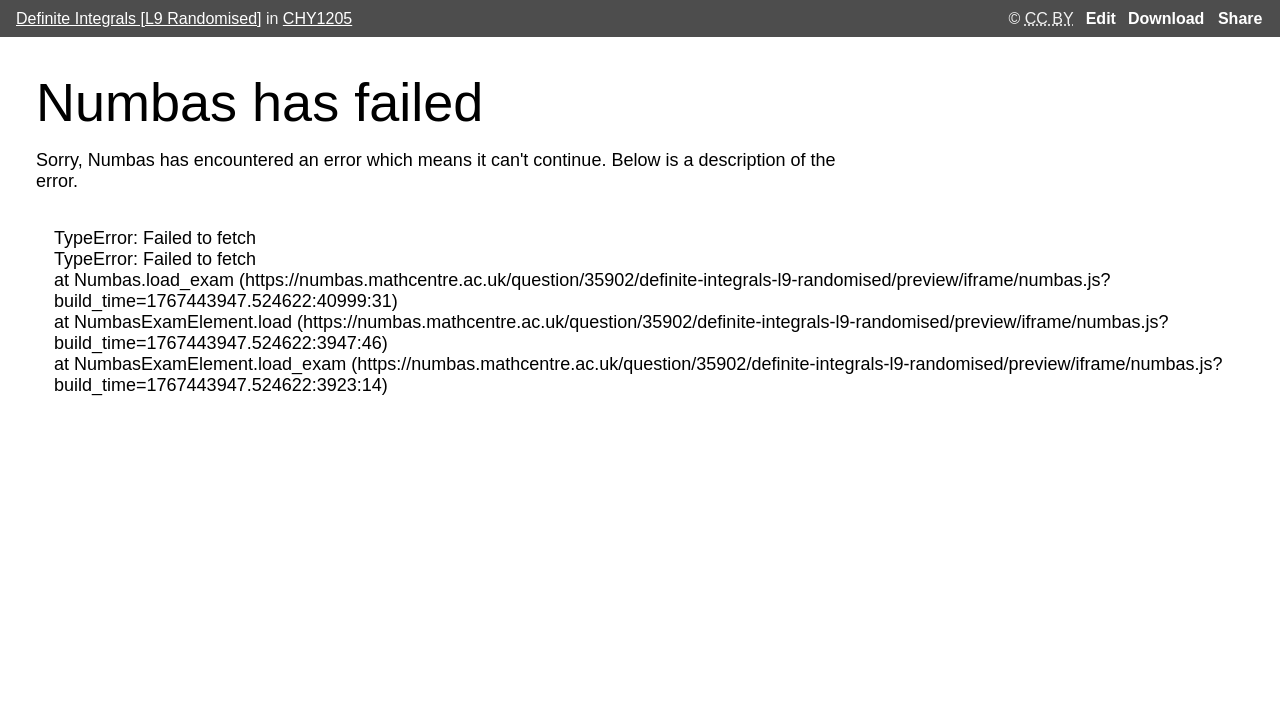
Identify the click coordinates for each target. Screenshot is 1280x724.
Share (1240, 18)
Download (1166, 19)
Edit (1101, 19)
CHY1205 (317, 18)
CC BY (1049, 18)
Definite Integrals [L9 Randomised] (138, 18)
